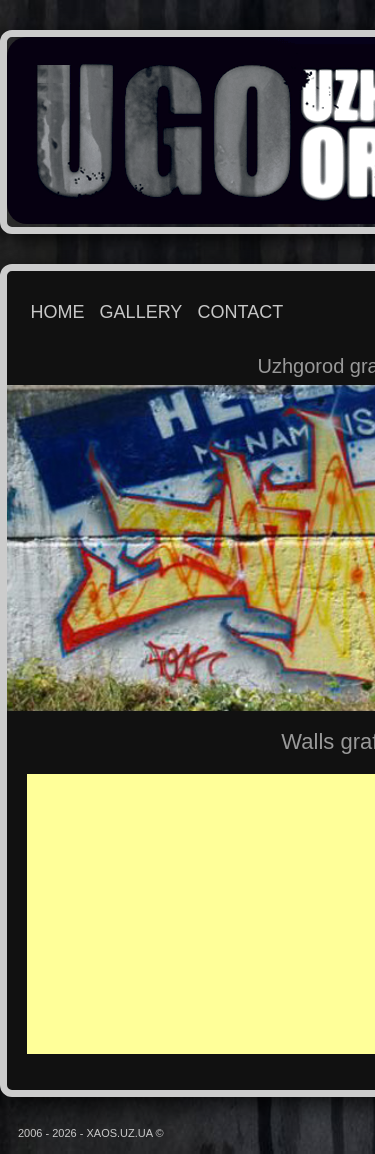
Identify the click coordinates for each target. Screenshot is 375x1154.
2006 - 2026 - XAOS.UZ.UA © (91, 1133)
